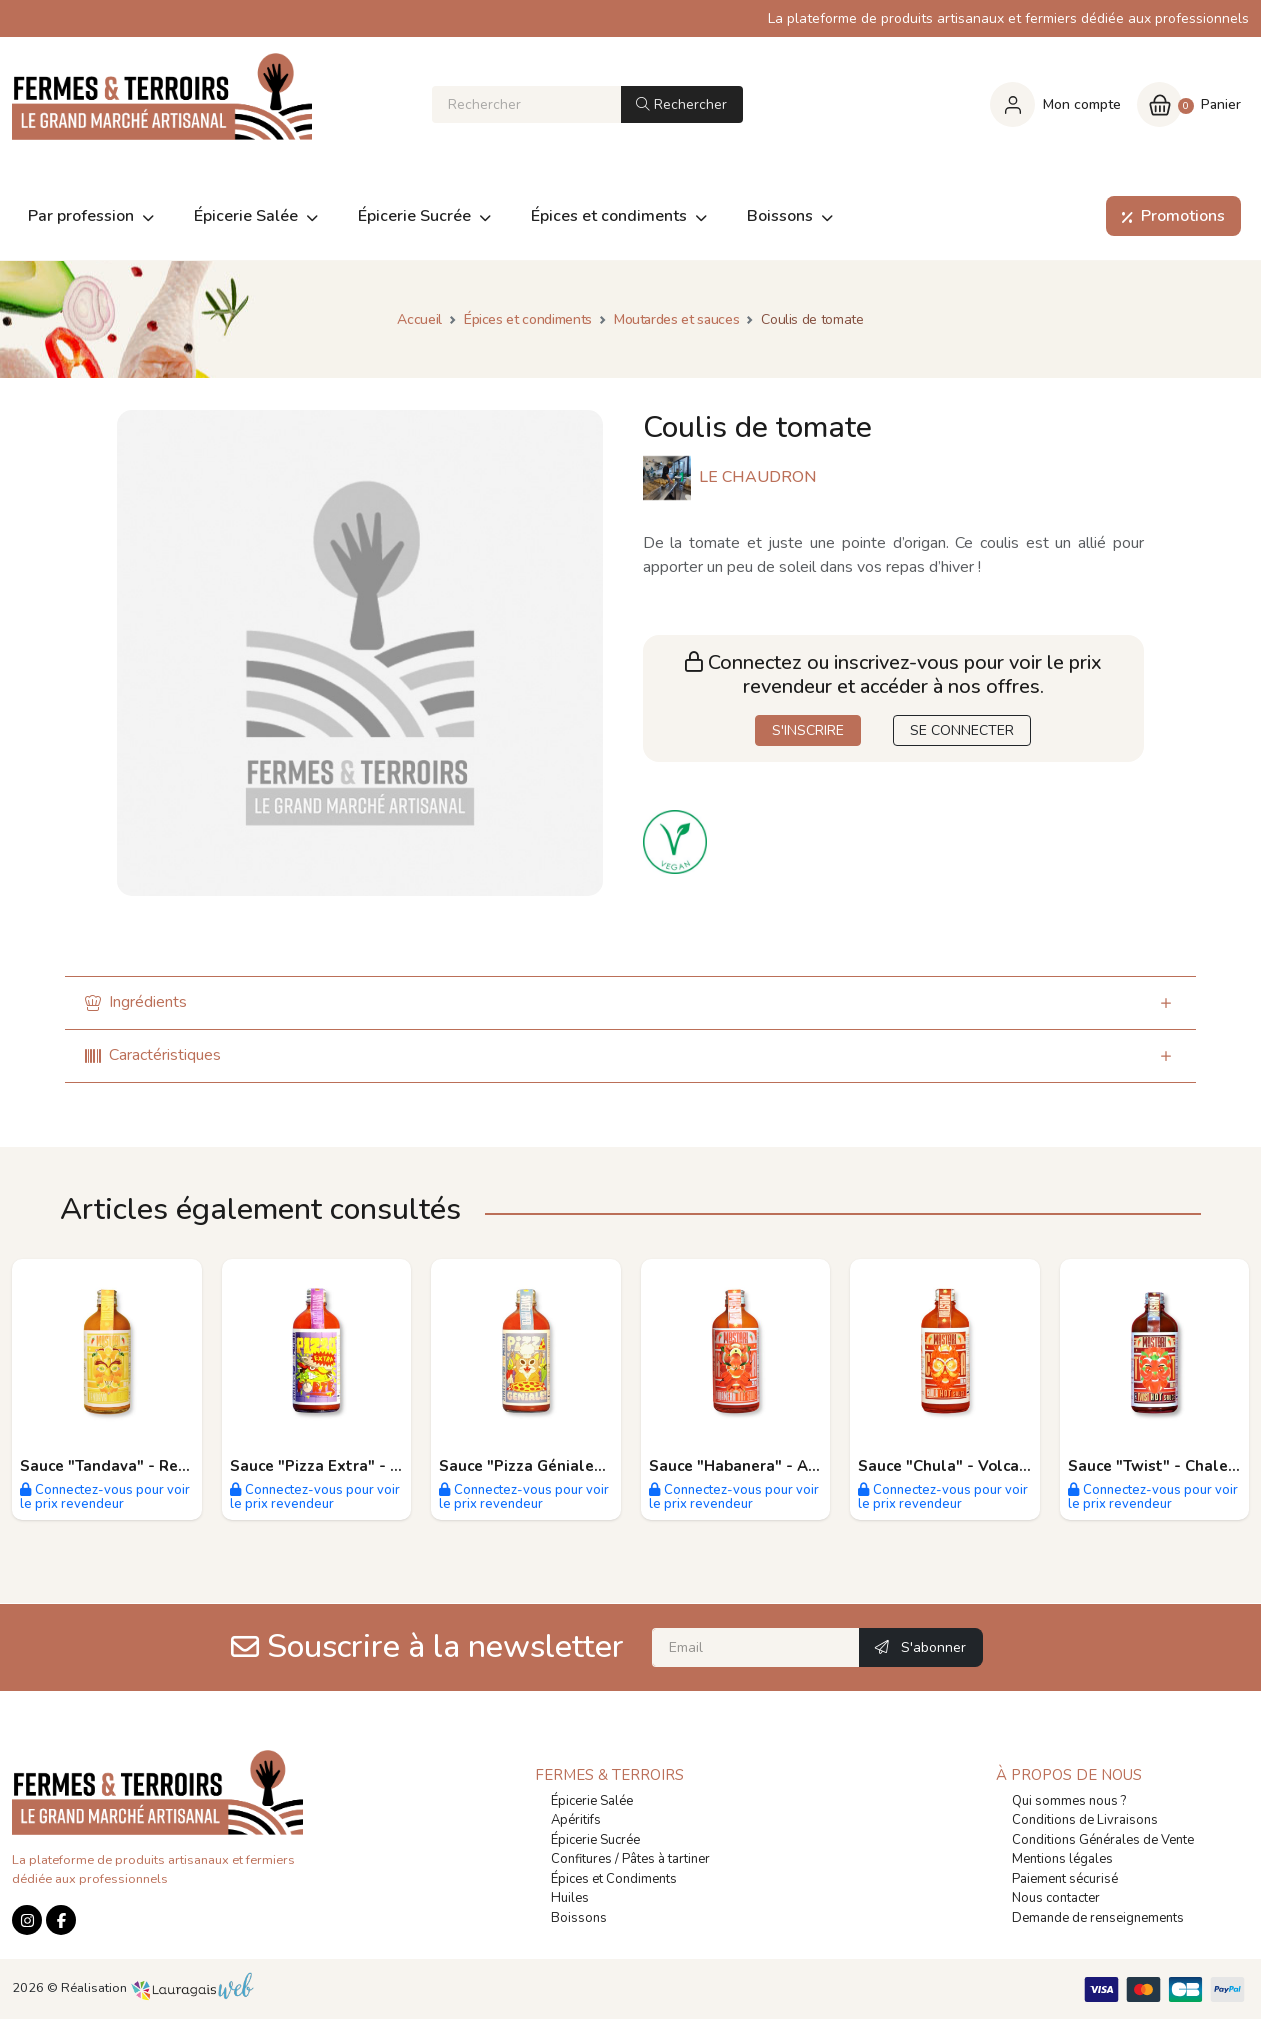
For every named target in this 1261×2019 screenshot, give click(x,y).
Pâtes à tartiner (666, 1859)
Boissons (579, 1918)
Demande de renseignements (1098, 1918)
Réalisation (157, 1988)
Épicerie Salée (592, 1801)
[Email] (756, 1647)
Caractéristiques (153, 1055)
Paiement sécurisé (1065, 1879)
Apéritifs (576, 1820)
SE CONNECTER (962, 730)
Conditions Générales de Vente (1103, 1840)
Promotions (1169, 216)
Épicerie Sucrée (595, 1840)
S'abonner (920, 1647)
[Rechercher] (526, 104)
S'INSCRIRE (808, 730)
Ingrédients (136, 1002)
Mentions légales (1062, 1859)
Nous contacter (1056, 1898)
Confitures (581, 1859)
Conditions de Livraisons (1085, 1820)
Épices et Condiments (614, 1879)
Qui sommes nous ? (1069, 1801)
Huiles (570, 1898)
